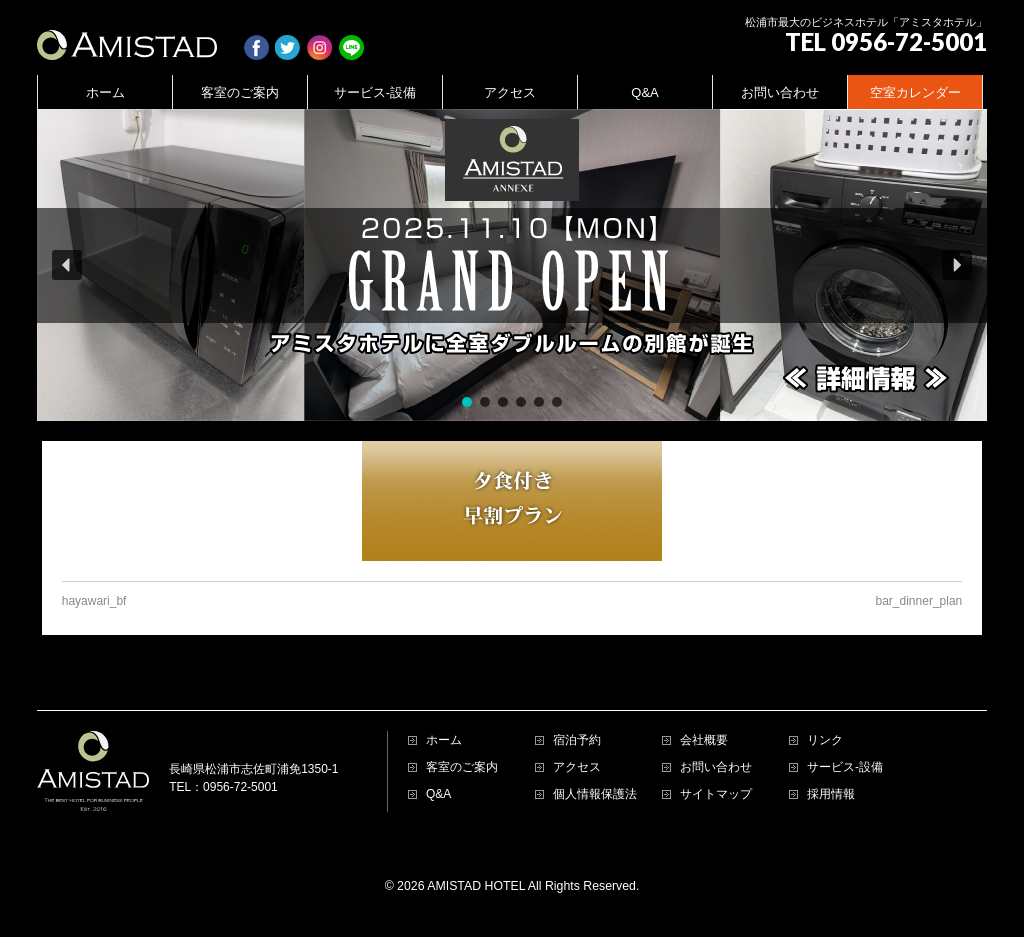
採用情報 (831, 794)
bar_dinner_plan (919, 601)
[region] (512, 265)
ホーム (444, 740)
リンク (825, 740)
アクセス (577, 767)
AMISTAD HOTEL (476, 886)
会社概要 (704, 740)
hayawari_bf (94, 601)
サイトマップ (716, 794)
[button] (512, 265)
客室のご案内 (462, 767)
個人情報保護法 (595, 794)
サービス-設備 (845, 767)
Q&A (438, 794)
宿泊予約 (577, 740)
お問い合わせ (716, 767)
